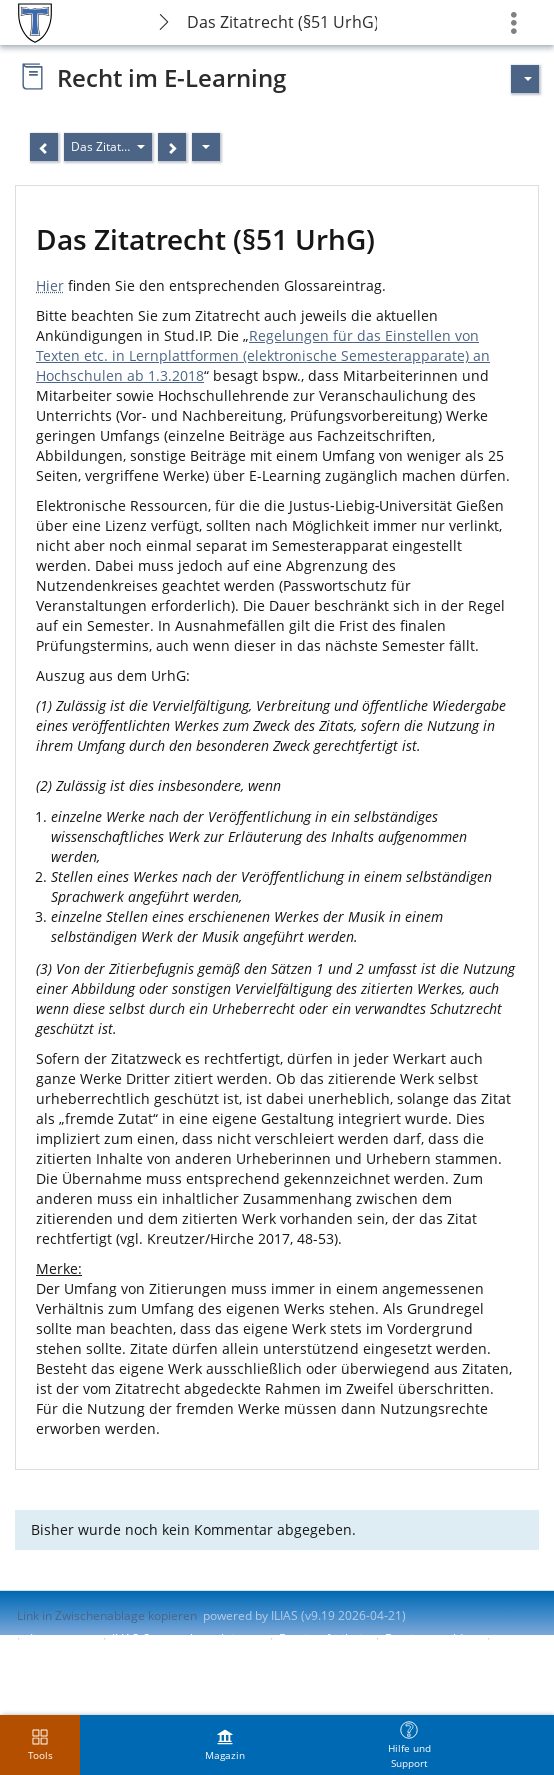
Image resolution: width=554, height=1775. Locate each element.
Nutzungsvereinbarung (81, 1655)
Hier (50, 285)
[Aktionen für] (525, 79)
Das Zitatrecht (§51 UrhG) (282, 22)
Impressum (61, 1638)
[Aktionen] (206, 147)
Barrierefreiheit (322, 1638)
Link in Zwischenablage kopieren (107, 1615)
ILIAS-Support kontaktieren (186, 1638)
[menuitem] (225, 1745)
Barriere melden (431, 1638)
